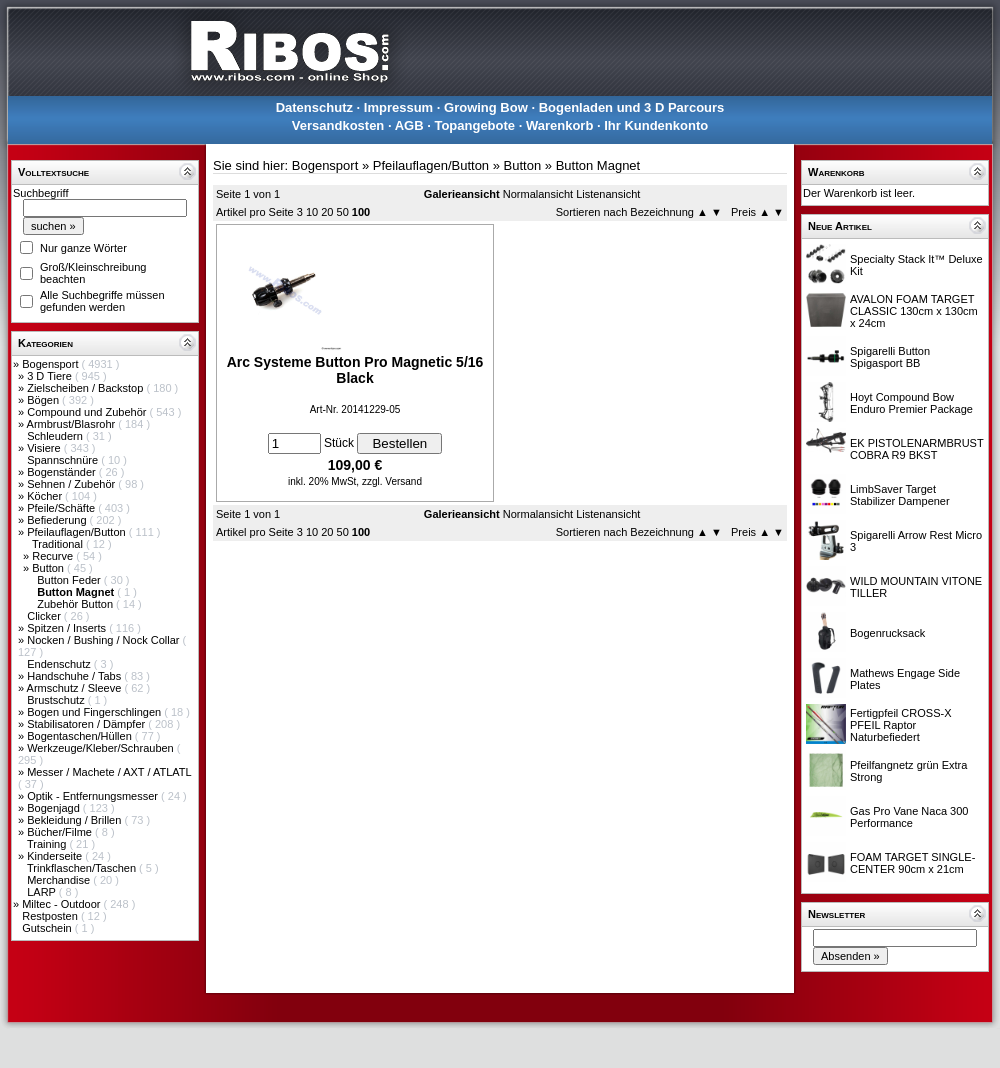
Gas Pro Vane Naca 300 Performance (909, 817)
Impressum (398, 107)
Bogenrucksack (887, 633)
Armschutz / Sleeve (76, 688)
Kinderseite (56, 856)
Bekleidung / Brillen (75, 820)
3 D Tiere (51, 376)
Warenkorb (559, 125)
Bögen (44, 400)
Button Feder (70, 580)
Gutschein (48, 928)
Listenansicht (608, 194)
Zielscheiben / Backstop (86, 388)
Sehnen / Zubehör (72, 484)
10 (312, 212)
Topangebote (474, 125)
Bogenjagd (55, 808)
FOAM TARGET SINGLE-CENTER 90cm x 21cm (912, 863)
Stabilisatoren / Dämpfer (87, 724)
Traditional (59, 544)
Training (48, 844)
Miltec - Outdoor (62, 904)
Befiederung (58, 520)
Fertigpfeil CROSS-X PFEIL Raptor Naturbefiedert (900, 725)
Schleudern (56, 436)
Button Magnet (598, 165)
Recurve (54, 556)
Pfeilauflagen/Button (78, 532)
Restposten (51, 916)
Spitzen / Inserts (68, 628)
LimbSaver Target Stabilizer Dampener (900, 495)
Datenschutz (314, 107)
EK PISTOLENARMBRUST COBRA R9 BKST (916, 449)
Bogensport (51, 364)
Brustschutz (57, 700)
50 (343, 212)
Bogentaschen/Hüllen (81, 736)
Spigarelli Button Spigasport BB (890, 357)
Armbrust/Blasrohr (73, 424)
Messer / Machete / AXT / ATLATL (109, 772)
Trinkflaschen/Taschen (83, 868)
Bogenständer (63, 472)
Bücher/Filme (61, 832)
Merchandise (60, 880)
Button (49, 568)
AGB (409, 125)
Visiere (45, 448)
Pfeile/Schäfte (62, 508)
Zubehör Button (76, 604)
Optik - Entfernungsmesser (94, 796)
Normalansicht (538, 194)
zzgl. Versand (392, 481)
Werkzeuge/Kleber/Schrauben (102, 748)
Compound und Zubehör (88, 412)
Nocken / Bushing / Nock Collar (104, 640)
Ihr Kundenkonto (656, 125)
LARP (43, 892)
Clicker (45, 616)
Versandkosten (338, 125)
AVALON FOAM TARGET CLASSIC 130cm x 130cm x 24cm (914, 311)
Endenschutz (60, 664)
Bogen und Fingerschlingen (95, 712)
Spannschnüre (64, 460)
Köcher (46, 496)
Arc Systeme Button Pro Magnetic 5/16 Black (355, 370)
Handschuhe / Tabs (75, 676)
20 (327, 212)
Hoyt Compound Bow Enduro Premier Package (911, 403)
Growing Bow (486, 107)
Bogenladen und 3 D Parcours (632, 107)
